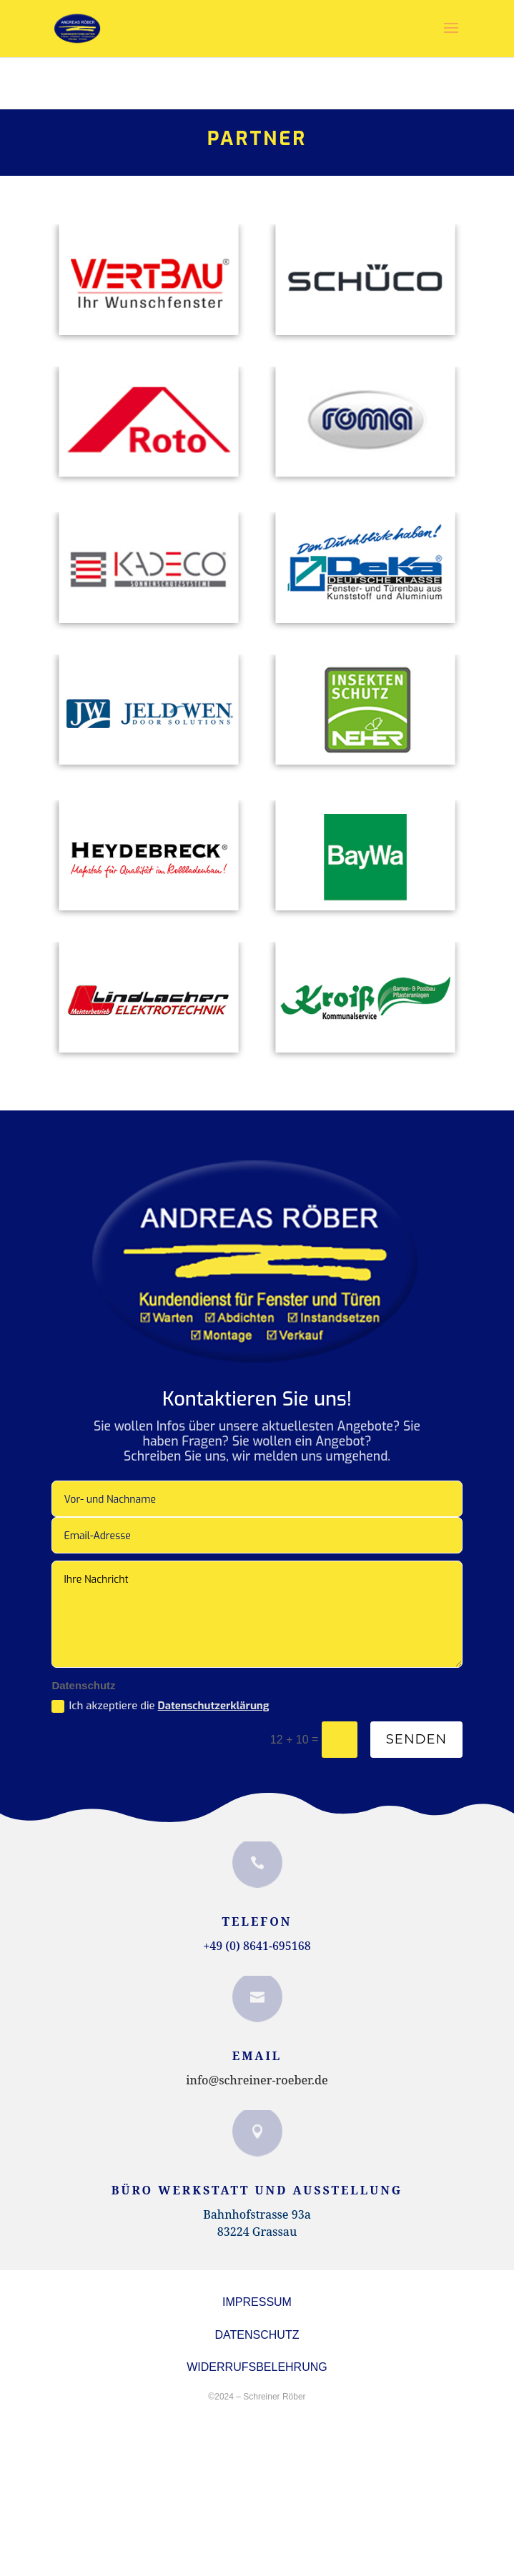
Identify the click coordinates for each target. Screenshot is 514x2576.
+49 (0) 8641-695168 (257, 1946)
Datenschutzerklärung (214, 1706)
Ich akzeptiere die (160, 1706)
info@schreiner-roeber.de (256, 2080)
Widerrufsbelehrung (257, 2367)
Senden (416, 1739)
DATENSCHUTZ (257, 2335)
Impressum (257, 2302)
